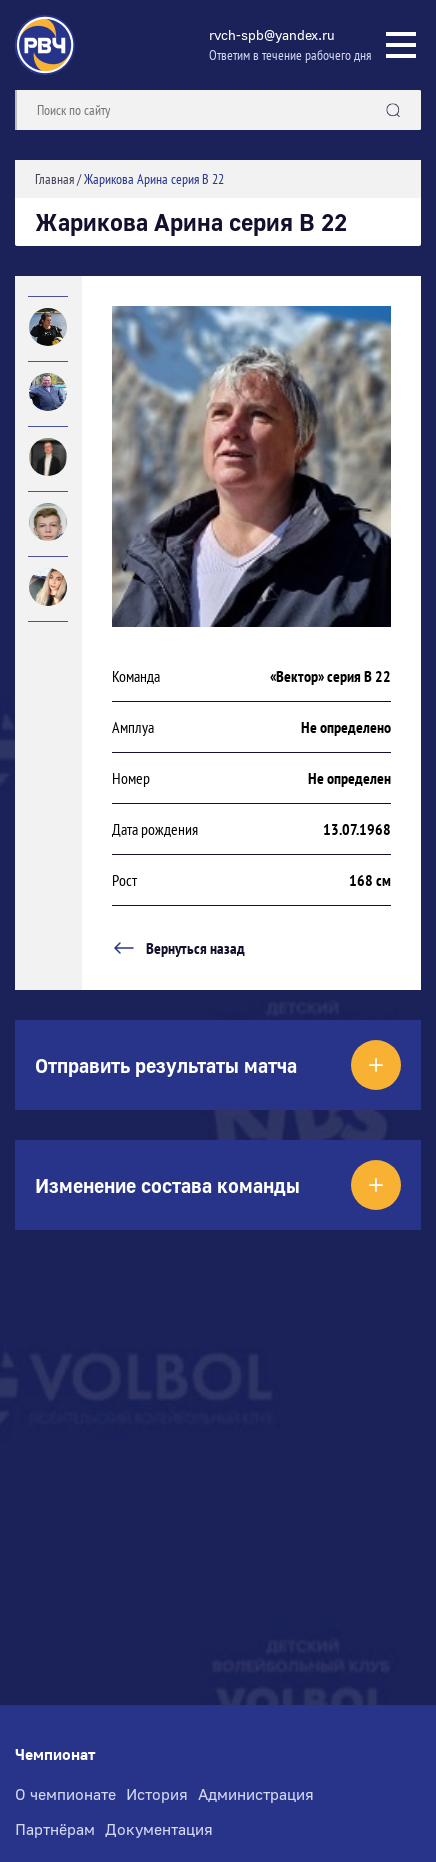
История (157, 1794)
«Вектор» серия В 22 (330, 676)
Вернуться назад (178, 948)
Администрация (256, 1794)
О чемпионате (65, 1794)
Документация (159, 1829)
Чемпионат (55, 1754)
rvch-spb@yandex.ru (272, 34)
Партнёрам (55, 1829)
